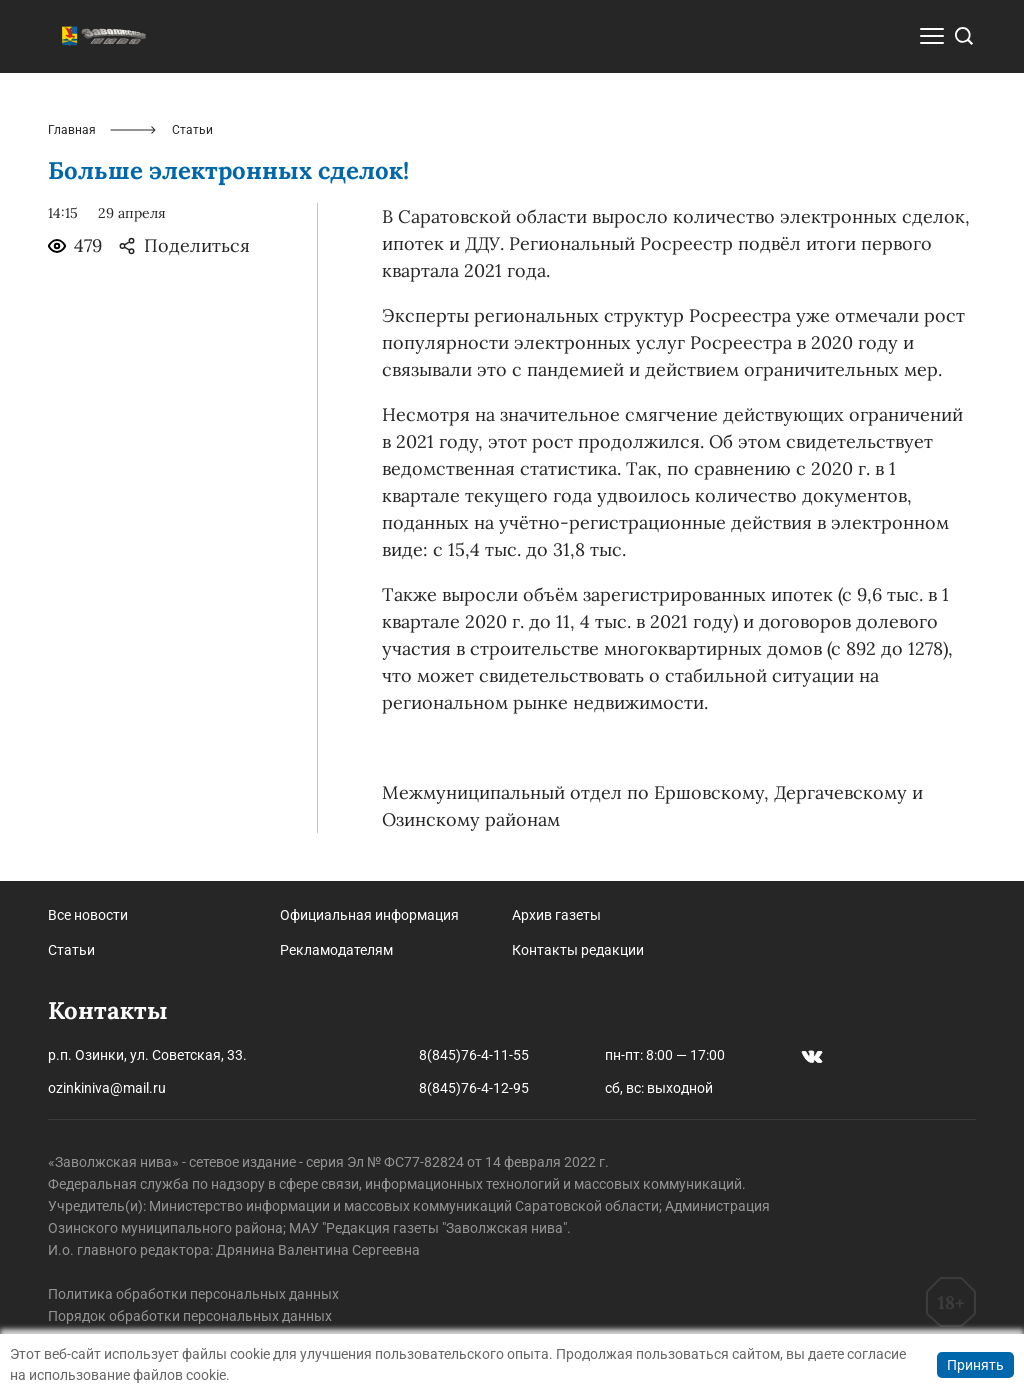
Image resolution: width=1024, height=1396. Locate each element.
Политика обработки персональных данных (193, 1294)
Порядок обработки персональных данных (190, 1316)
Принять (975, 1365)
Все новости (88, 915)
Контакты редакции (578, 950)
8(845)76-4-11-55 (474, 1055)
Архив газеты (556, 915)
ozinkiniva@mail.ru (107, 1088)
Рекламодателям (336, 950)
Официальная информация (369, 915)
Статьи (71, 950)
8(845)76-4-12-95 (474, 1088)
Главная (72, 130)
